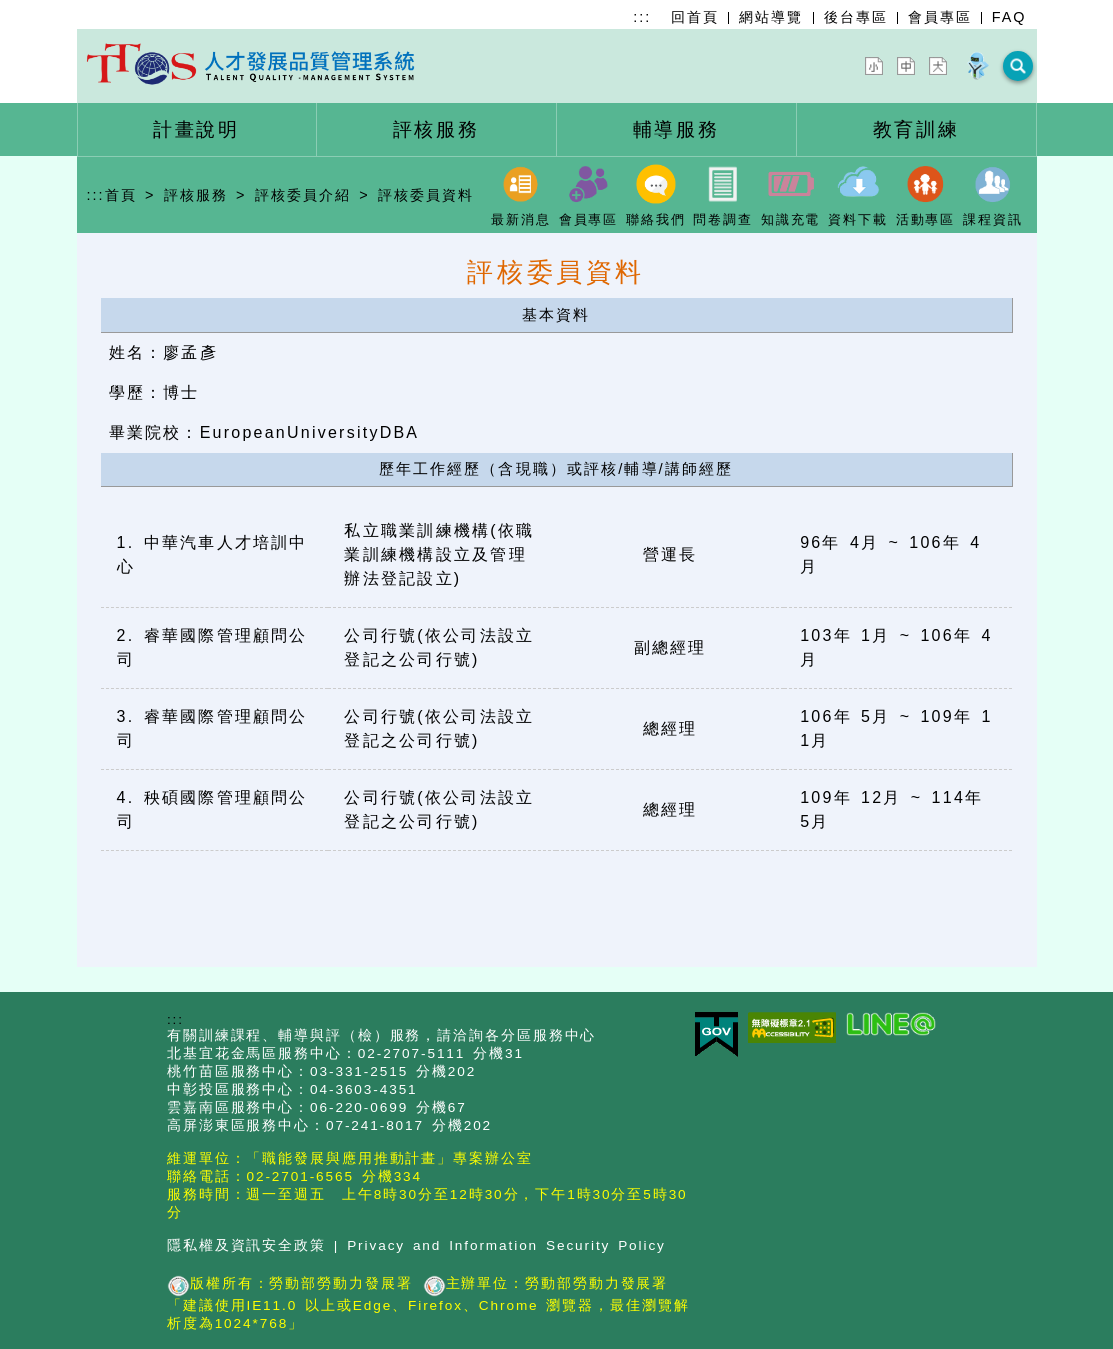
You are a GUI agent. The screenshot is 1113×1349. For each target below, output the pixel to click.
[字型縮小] (878, 64)
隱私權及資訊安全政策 (246, 1241)
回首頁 (695, 17)
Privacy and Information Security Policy (506, 1241)
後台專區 (856, 17)
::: (642, 17)
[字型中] (910, 64)
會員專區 (940, 17)
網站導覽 (771, 17)
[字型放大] (942, 64)
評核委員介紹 (303, 191)
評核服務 (196, 191)
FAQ (1009, 17)
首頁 (121, 191)
